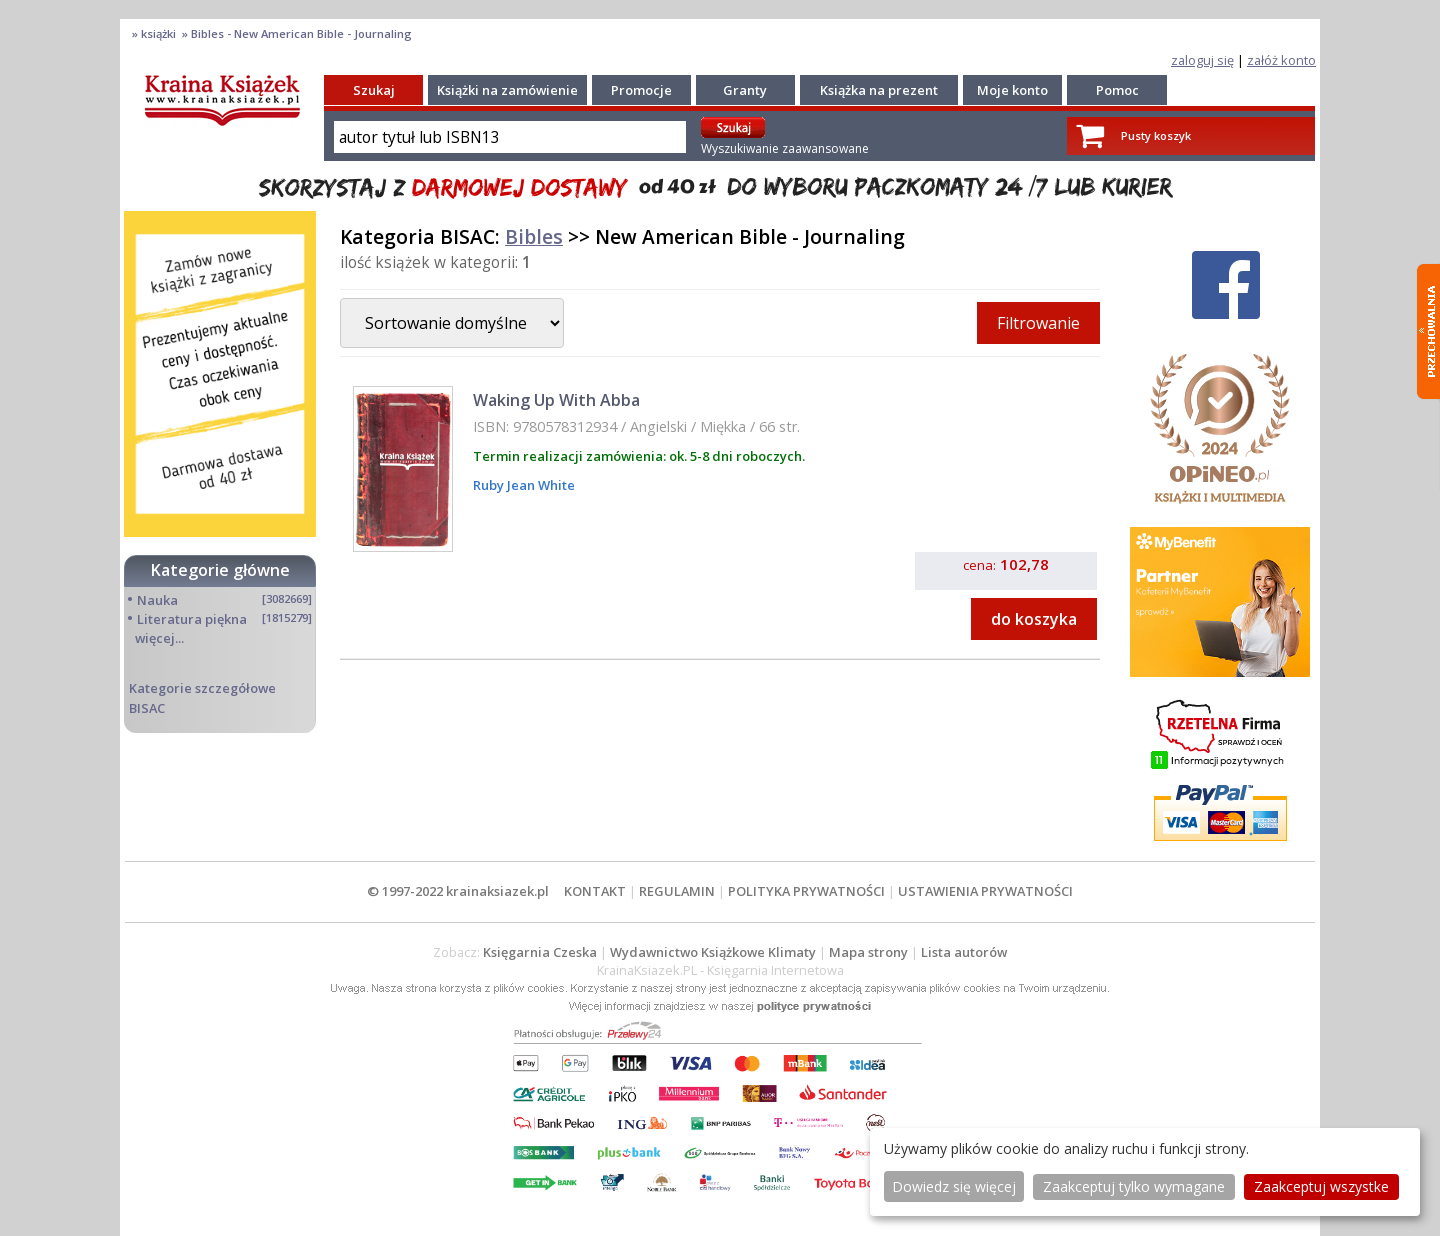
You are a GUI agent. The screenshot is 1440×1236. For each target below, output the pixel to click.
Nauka (157, 600)
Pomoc (1117, 90)
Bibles (534, 236)
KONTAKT (595, 891)
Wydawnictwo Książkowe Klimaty (713, 952)
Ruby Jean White (524, 485)
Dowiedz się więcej (954, 1186)
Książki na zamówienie (507, 90)
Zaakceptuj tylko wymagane (1134, 1186)
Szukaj (374, 90)
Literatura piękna (192, 619)
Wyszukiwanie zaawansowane (785, 148)
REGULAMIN (677, 891)
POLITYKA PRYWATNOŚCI (806, 891)
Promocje (641, 90)
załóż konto (1281, 60)
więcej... (159, 638)
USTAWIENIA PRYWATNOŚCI (985, 891)
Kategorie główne (220, 570)
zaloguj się (1202, 60)
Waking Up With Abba (556, 400)
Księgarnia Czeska (540, 952)
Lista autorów (964, 952)
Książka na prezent (879, 90)
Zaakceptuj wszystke (1321, 1186)
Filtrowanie (1038, 323)
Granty (745, 90)
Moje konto (1012, 90)
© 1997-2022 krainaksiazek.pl (458, 891)
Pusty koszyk (1156, 135)
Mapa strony (868, 952)
